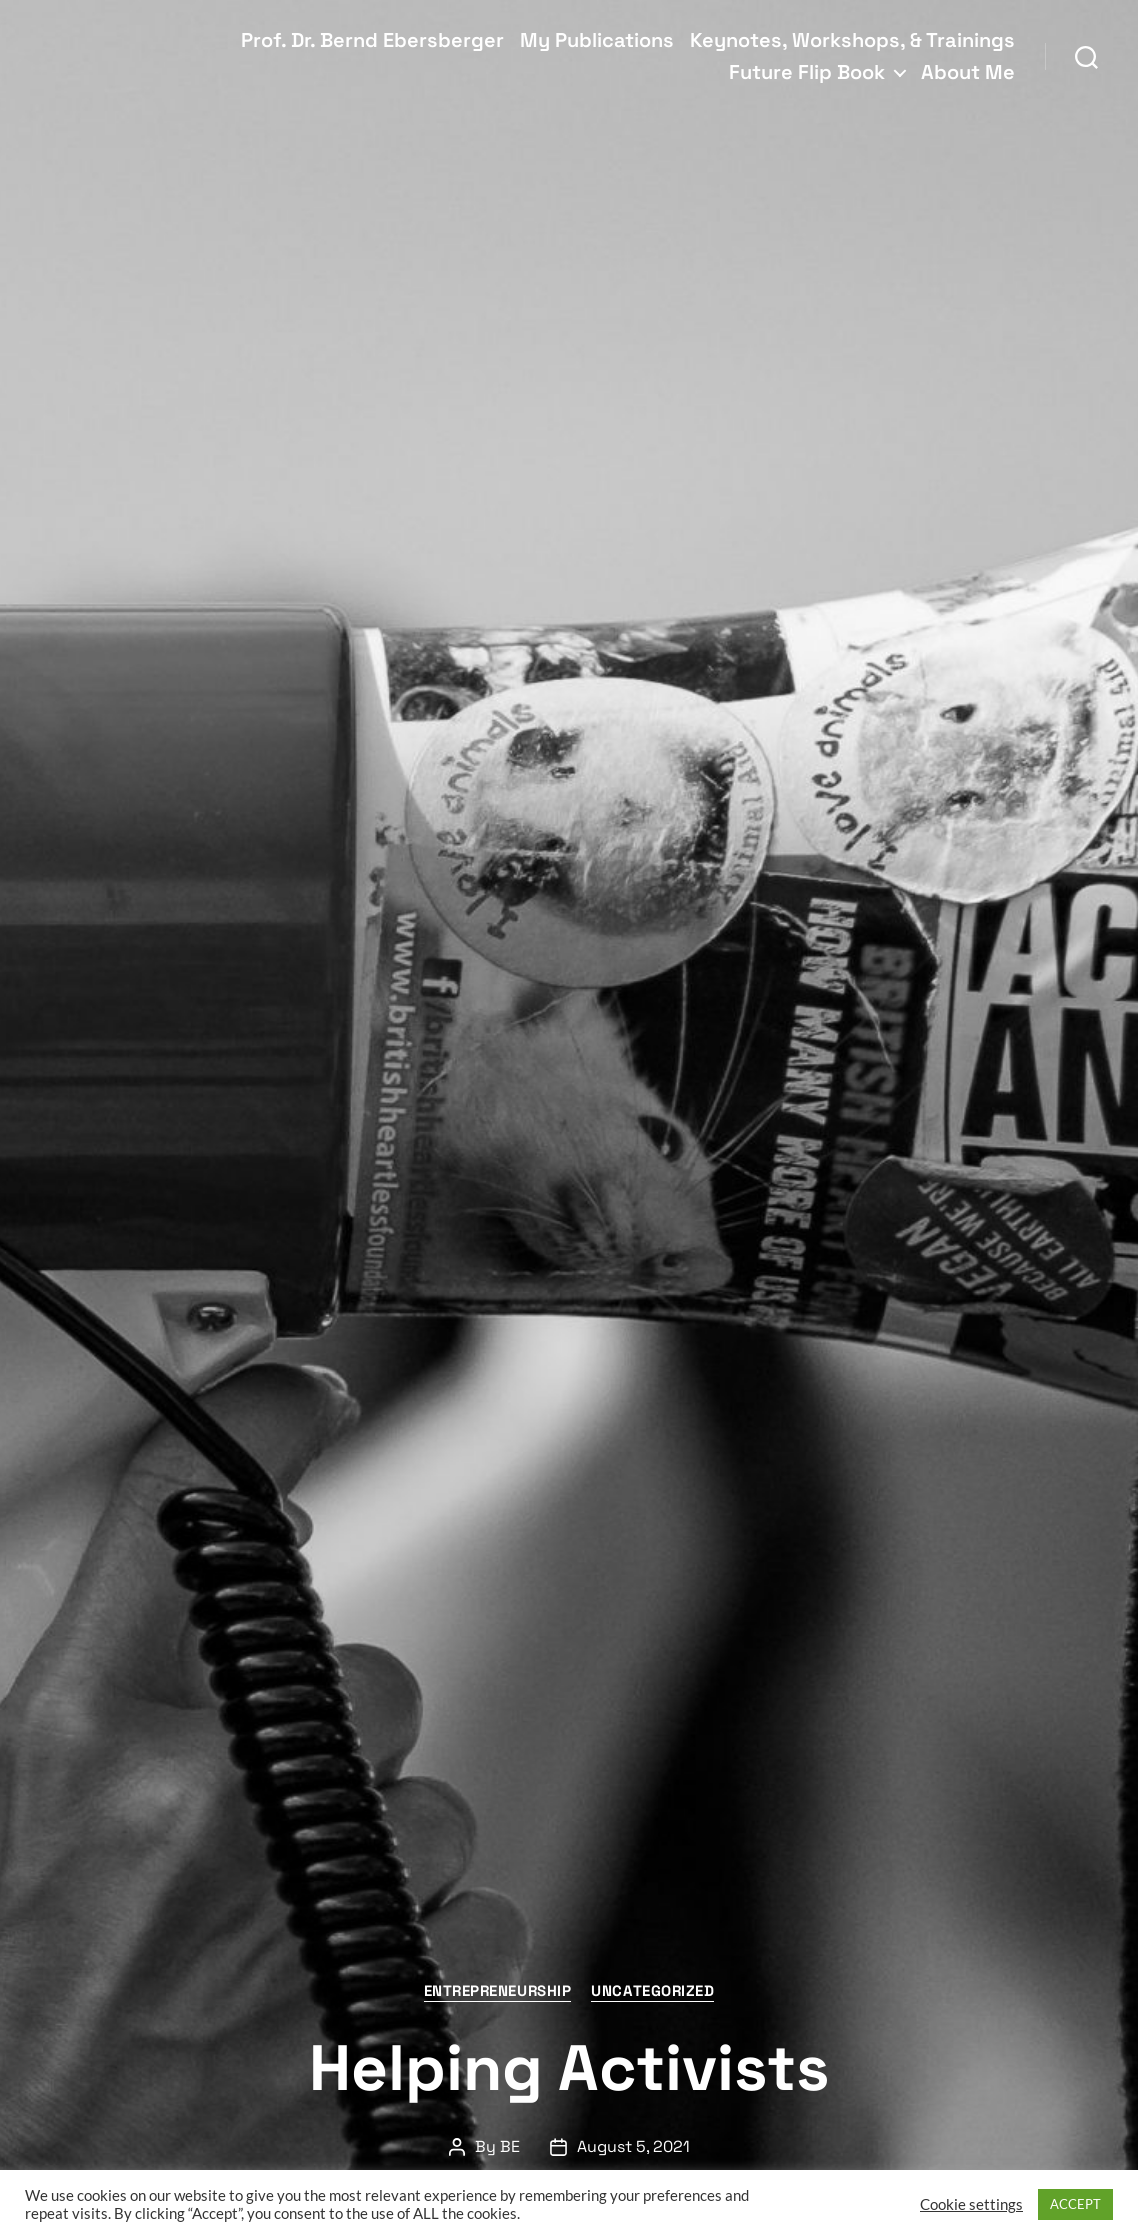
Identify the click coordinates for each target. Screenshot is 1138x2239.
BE (510, 2146)
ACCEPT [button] (1075, 2204)
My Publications (597, 40)
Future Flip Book (807, 72)
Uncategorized (652, 1991)
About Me (968, 72)
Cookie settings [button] (971, 2204)
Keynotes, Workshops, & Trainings (852, 40)
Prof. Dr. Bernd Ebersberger (372, 40)
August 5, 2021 (633, 2146)
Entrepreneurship (498, 1991)
